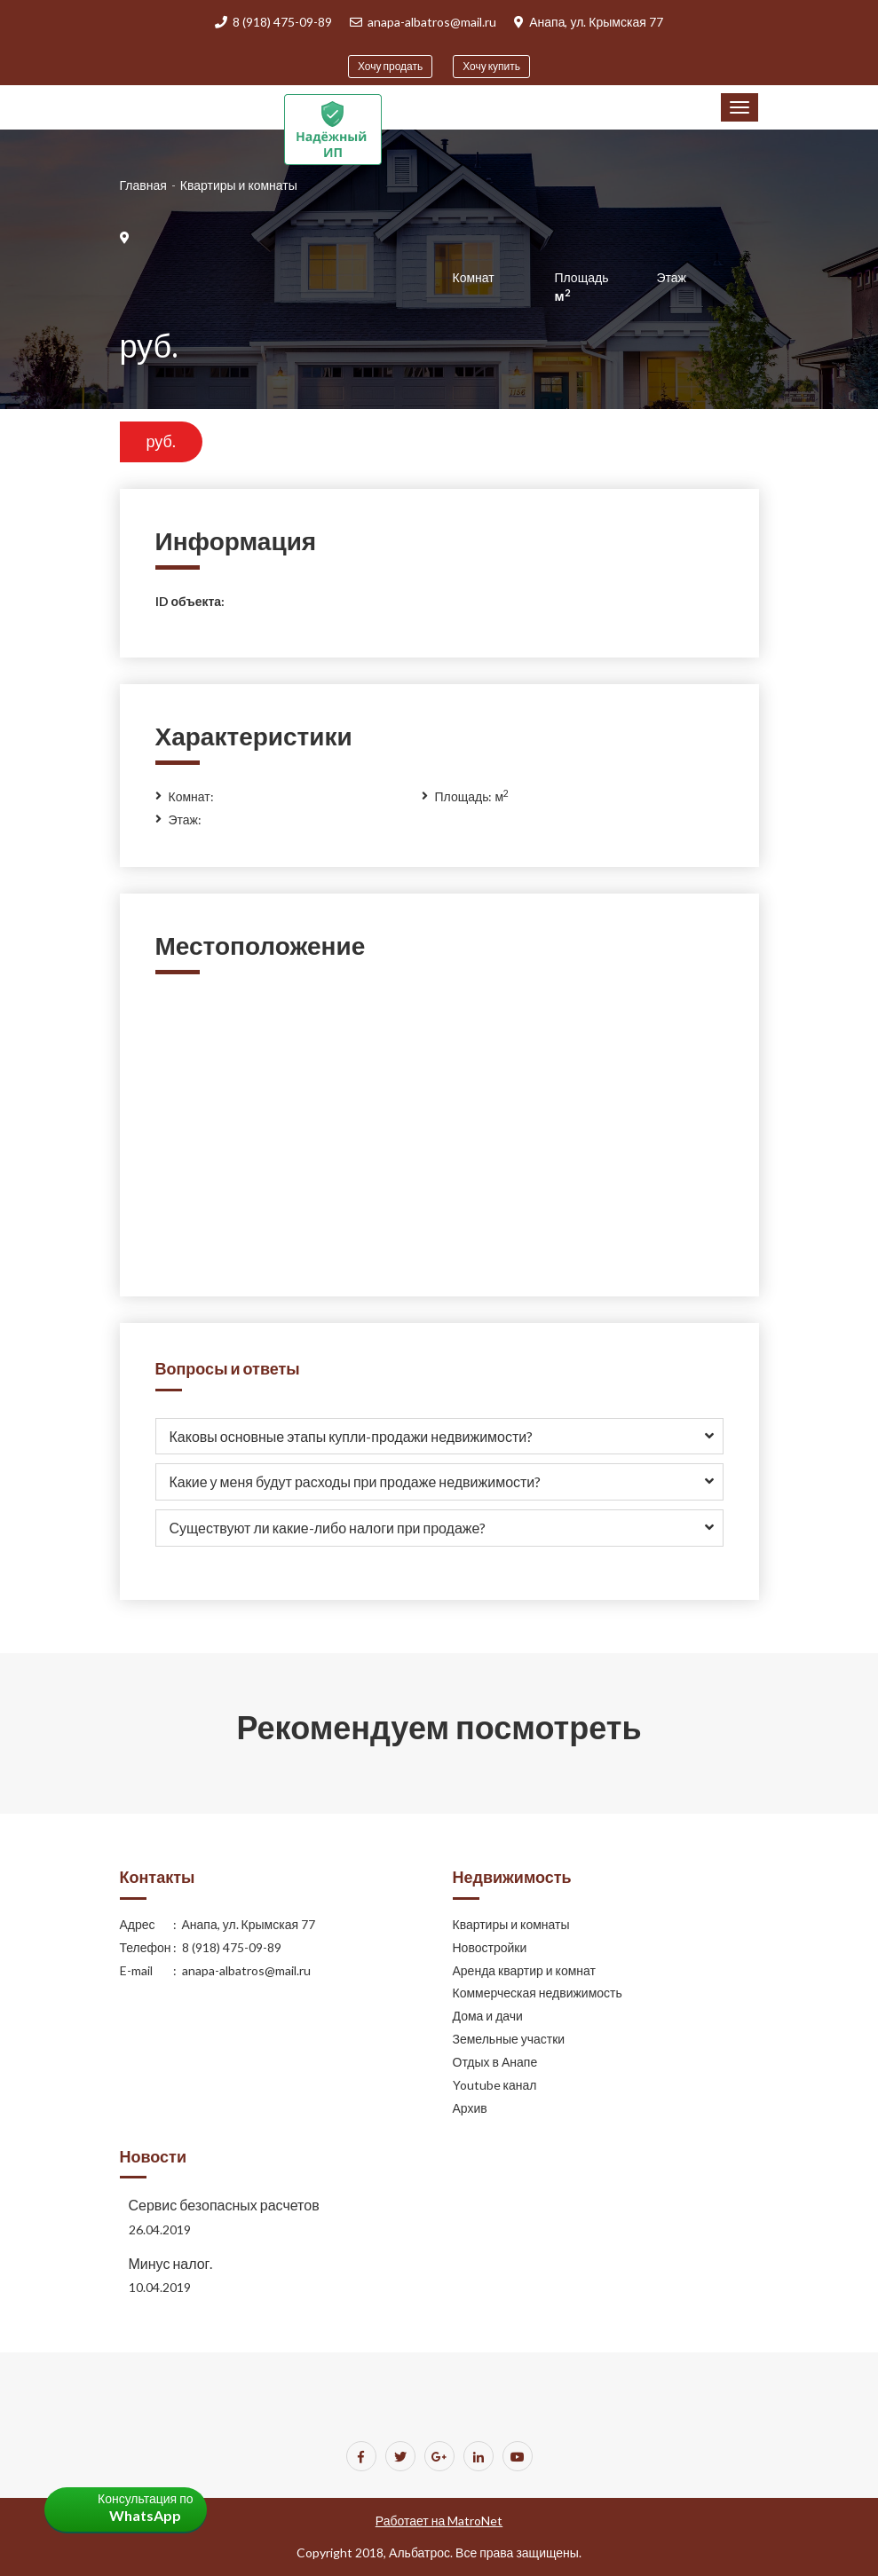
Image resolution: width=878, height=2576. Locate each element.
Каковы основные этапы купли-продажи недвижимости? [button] (352, 1436)
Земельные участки (509, 2038)
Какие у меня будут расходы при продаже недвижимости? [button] (356, 1481)
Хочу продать (390, 66)
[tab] (439, 1436)
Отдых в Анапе (495, 2061)
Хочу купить (491, 66)
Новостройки (490, 1947)
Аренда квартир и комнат (524, 1970)
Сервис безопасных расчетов (224, 2204)
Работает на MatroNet (439, 2520)
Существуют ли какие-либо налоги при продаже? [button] (328, 1527)
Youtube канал (495, 2084)
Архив (470, 2107)
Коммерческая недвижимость (537, 1992)
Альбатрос (419, 2552)
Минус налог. (171, 2263)
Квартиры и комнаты (511, 1924)
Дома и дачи (488, 2015)
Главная (143, 185)
